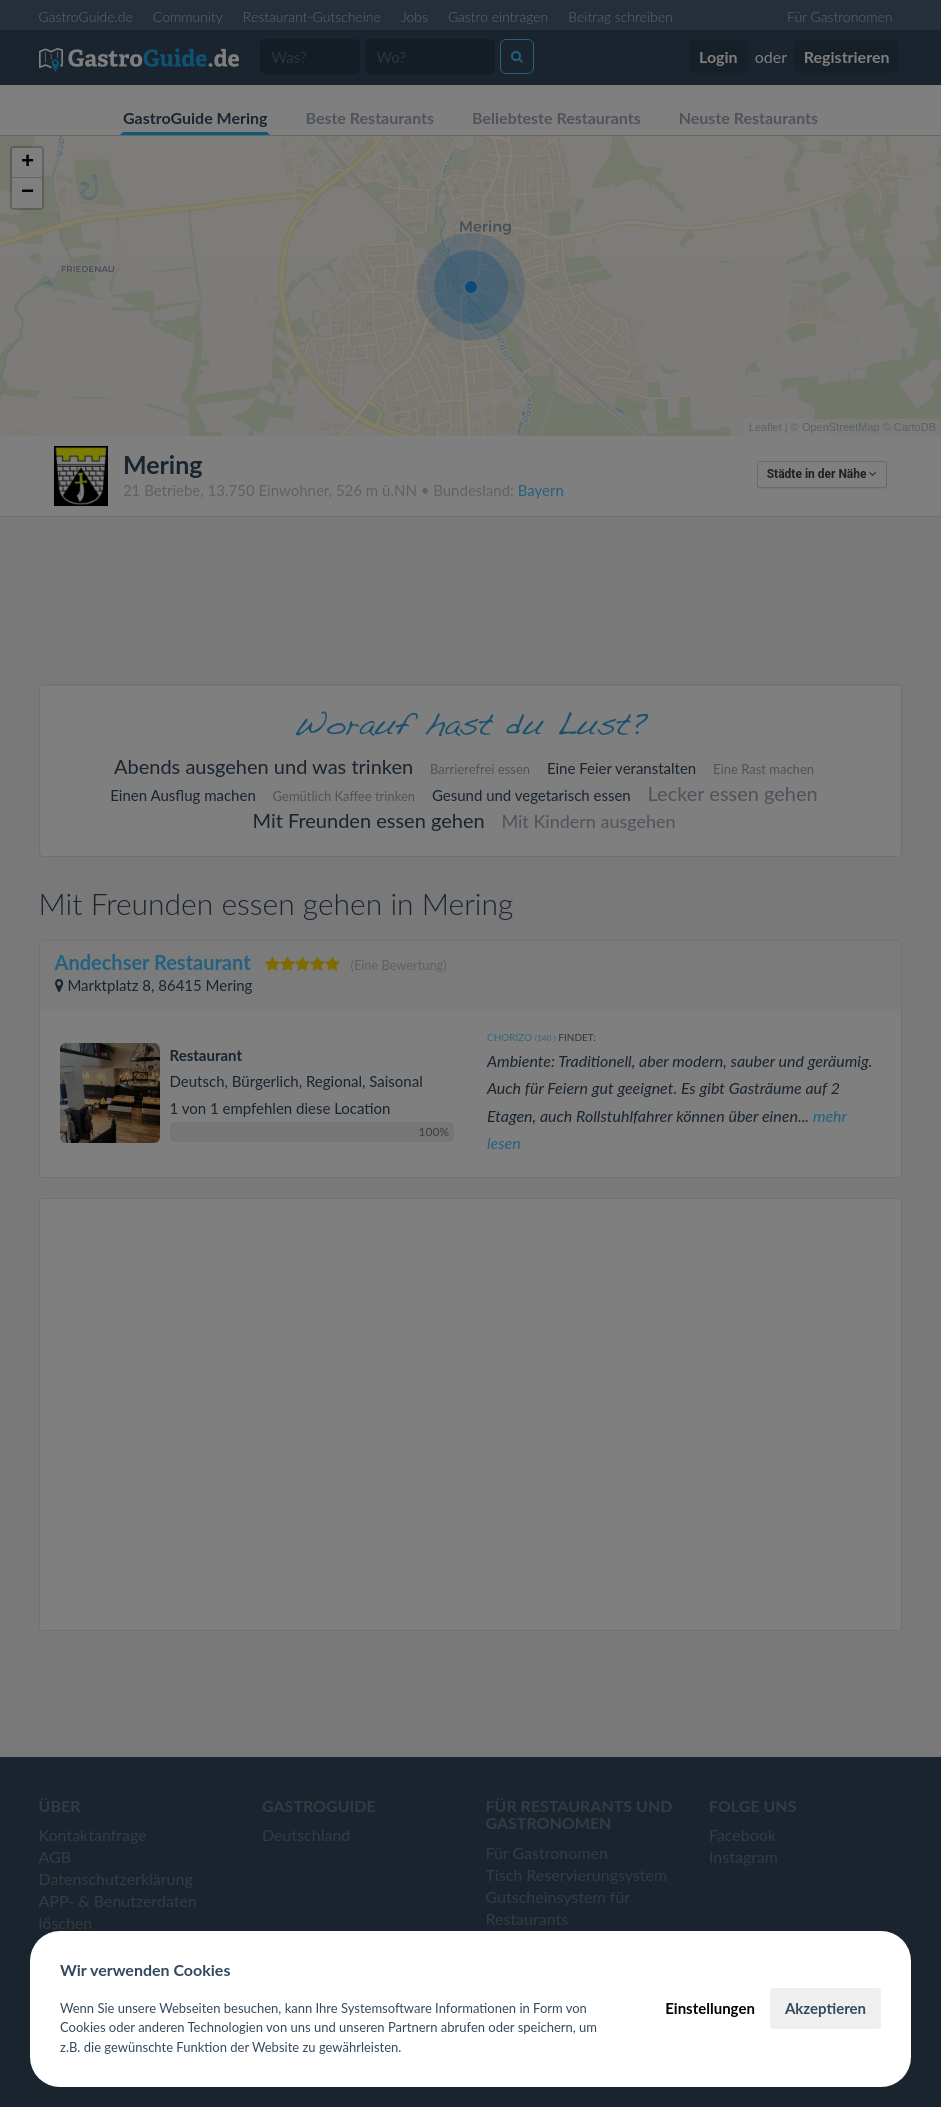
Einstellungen (710, 2008)
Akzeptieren (825, 2008)
